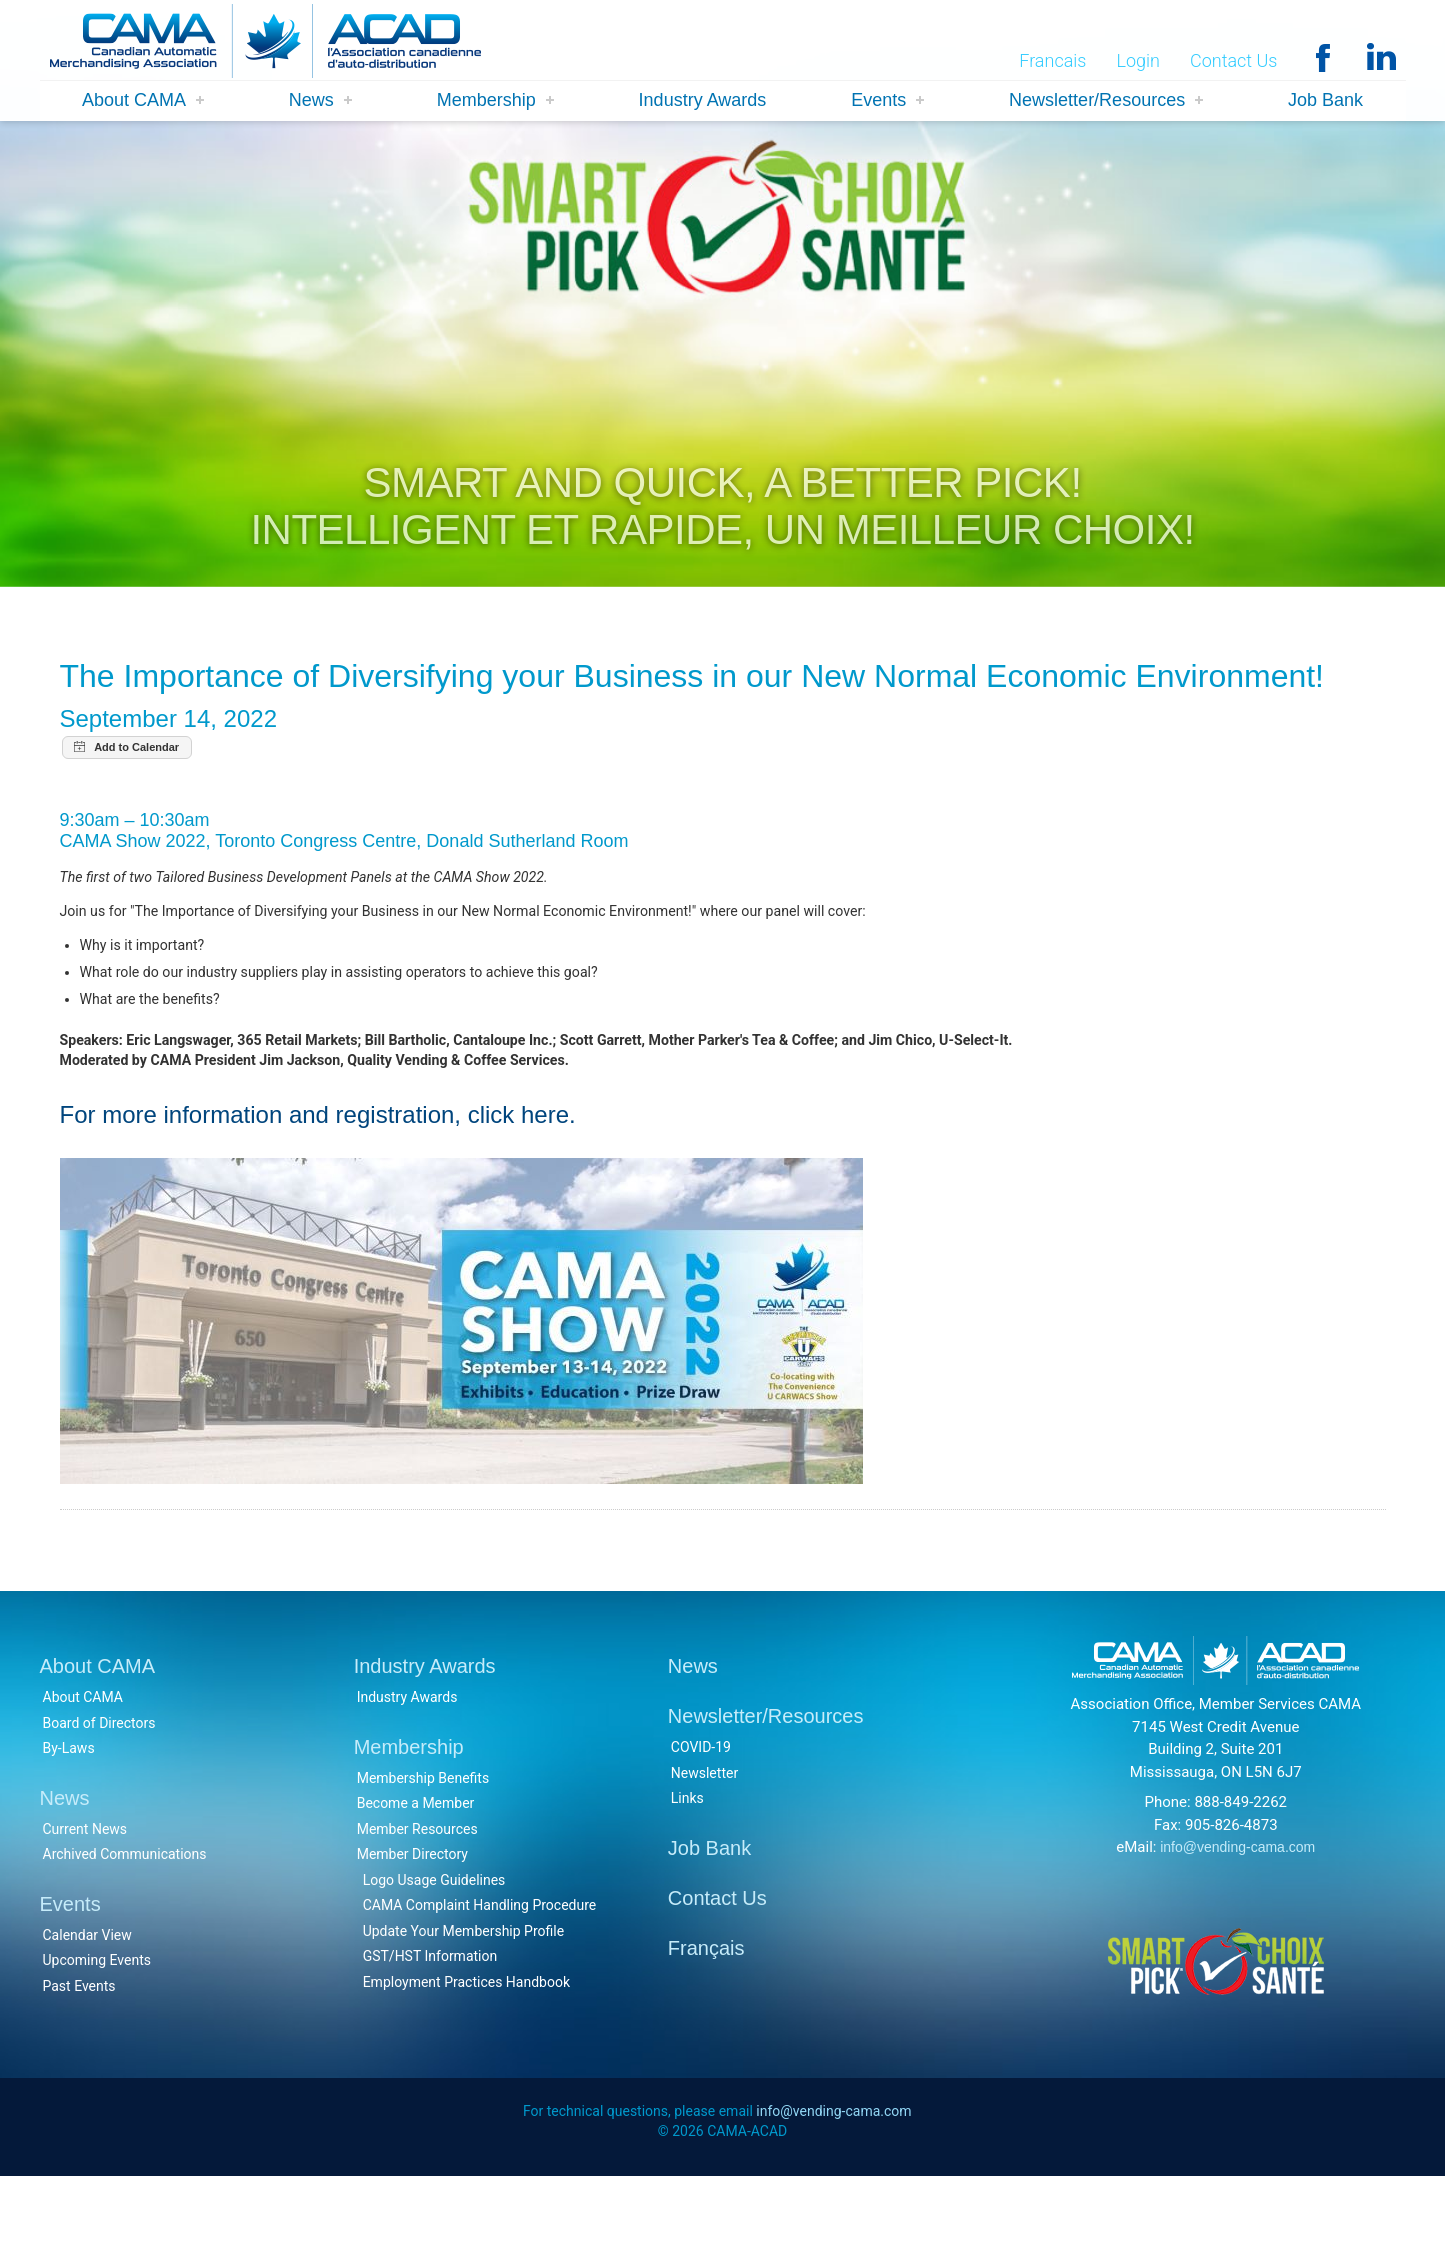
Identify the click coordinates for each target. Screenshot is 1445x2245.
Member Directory (412, 1918)
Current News (85, 1892)
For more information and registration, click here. (318, 1175)
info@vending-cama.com (1237, 1911)
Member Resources (417, 1892)
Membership (486, 102)
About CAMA (134, 102)
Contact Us (1234, 61)
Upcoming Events (97, 2024)
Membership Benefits (423, 1841)
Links (687, 1862)
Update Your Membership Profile (463, 1994)
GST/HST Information (430, 2020)
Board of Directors (99, 1786)
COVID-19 (701, 1811)
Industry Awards (703, 102)
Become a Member (416, 1867)
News (311, 102)
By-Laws (69, 1812)
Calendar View (87, 1998)
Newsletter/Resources (1097, 102)
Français (706, 2011)
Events (878, 102)
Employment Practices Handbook (466, 2045)
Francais (1052, 61)
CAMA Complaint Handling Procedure (480, 1969)
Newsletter (704, 1836)
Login (1138, 61)
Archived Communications (125, 1918)
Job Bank (1325, 102)
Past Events (79, 2049)
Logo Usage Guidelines (434, 1943)
